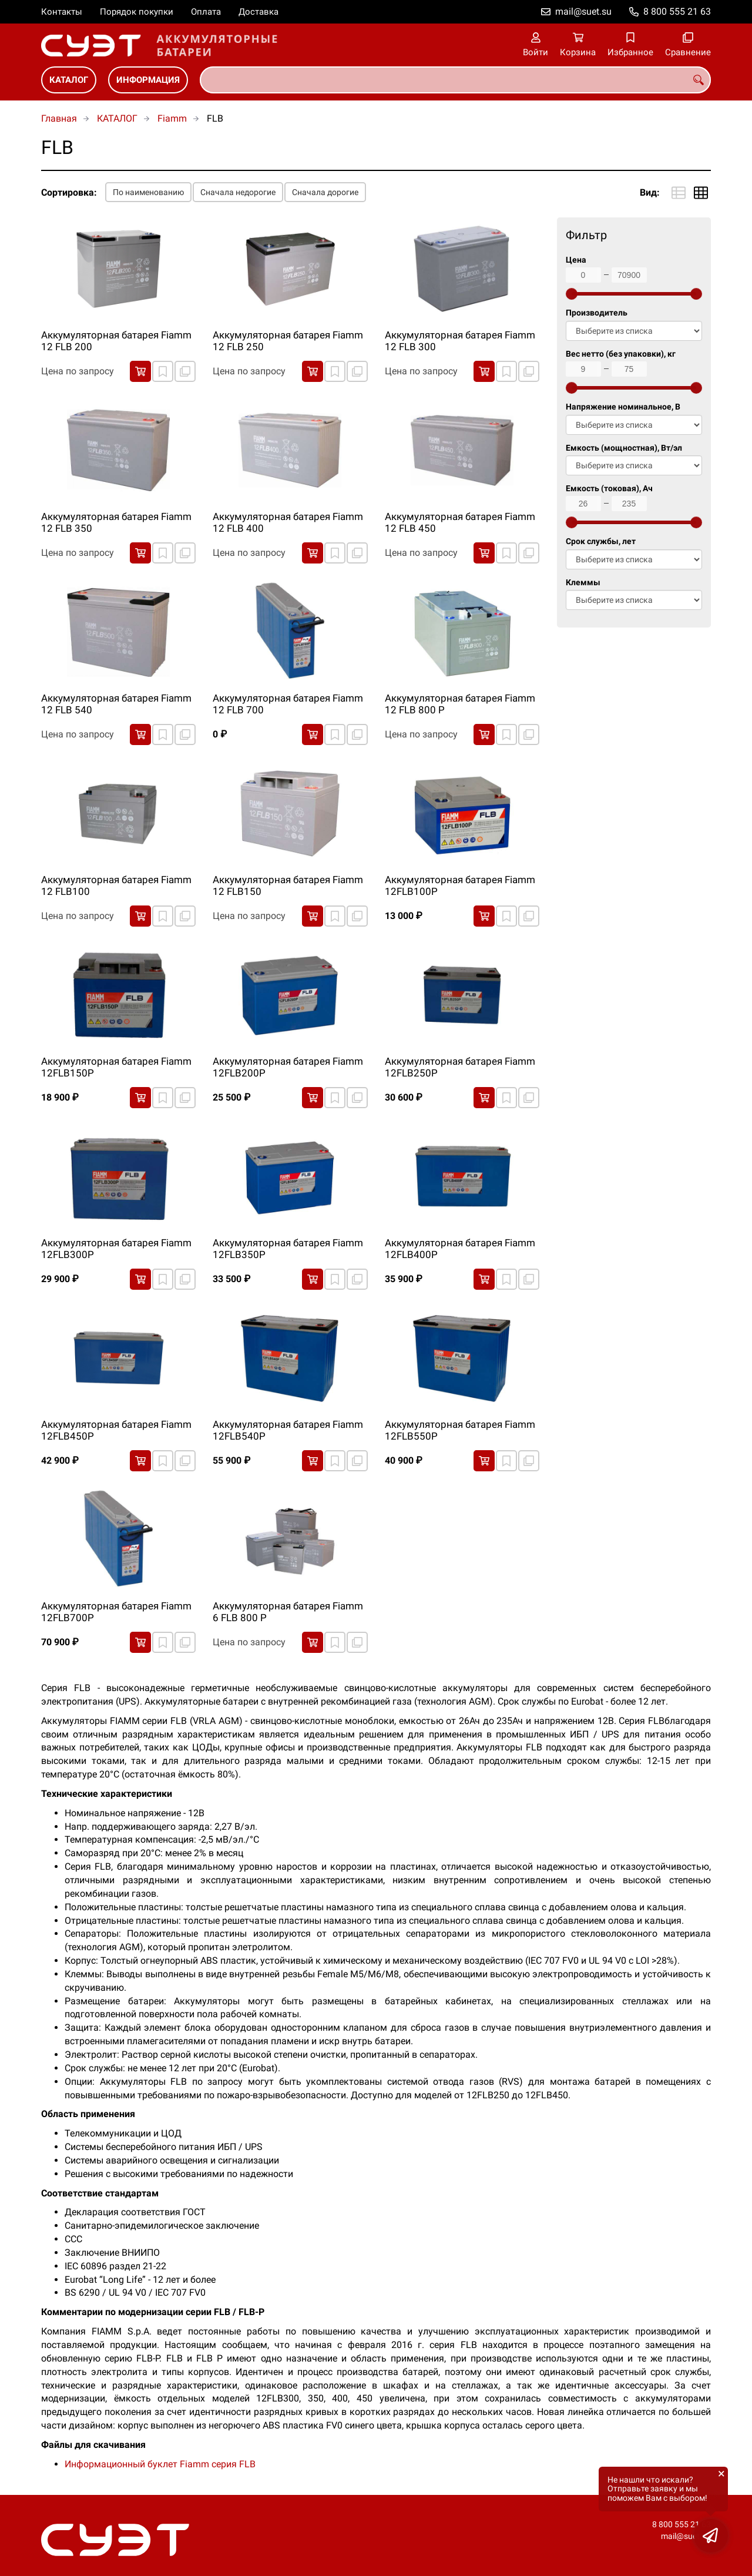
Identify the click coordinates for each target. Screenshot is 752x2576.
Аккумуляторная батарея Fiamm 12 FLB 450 (460, 522)
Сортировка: (69, 192)
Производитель (596, 312)
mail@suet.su (583, 11)
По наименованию (148, 192)
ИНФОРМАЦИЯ (148, 80)
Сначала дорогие (325, 192)
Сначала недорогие (238, 192)
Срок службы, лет (601, 541)
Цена (576, 260)
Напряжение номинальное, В (623, 406)
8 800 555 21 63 (677, 11)
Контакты (61, 11)
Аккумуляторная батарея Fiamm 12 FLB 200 (116, 341)
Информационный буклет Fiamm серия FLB (160, 2464)
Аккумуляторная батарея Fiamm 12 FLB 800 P (460, 704)
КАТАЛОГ (68, 80)
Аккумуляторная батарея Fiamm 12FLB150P (116, 1067)
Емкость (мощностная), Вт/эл (624, 448)
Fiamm (172, 118)
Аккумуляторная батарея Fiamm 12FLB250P (460, 1067)
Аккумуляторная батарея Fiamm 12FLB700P (116, 1612)
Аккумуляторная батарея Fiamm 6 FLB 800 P (288, 1612)
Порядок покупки (136, 11)
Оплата (206, 11)
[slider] (572, 294)
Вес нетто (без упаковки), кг (621, 354)
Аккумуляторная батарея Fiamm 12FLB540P (288, 1430)
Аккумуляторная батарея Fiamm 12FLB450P (116, 1430)
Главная (59, 118)
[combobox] (455, 79)
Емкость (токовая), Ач (609, 488)
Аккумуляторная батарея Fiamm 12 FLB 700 (288, 704)
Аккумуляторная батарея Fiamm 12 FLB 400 (288, 522)
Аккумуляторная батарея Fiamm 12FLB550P (460, 1430)
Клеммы (583, 582)
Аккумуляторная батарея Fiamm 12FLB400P (460, 1248)
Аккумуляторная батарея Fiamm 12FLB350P (288, 1248)
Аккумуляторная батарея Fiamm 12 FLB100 (116, 885)
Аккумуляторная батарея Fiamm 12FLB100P (460, 885)
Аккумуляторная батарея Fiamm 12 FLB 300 (460, 341)
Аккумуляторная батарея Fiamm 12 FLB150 (288, 885)
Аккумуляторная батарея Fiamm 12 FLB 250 (288, 341)
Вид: (650, 192)
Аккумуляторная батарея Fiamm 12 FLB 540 (116, 704)
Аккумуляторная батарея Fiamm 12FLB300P (116, 1248)
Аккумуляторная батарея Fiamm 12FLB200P (288, 1067)
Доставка (258, 11)
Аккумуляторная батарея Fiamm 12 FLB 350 (116, 522)
